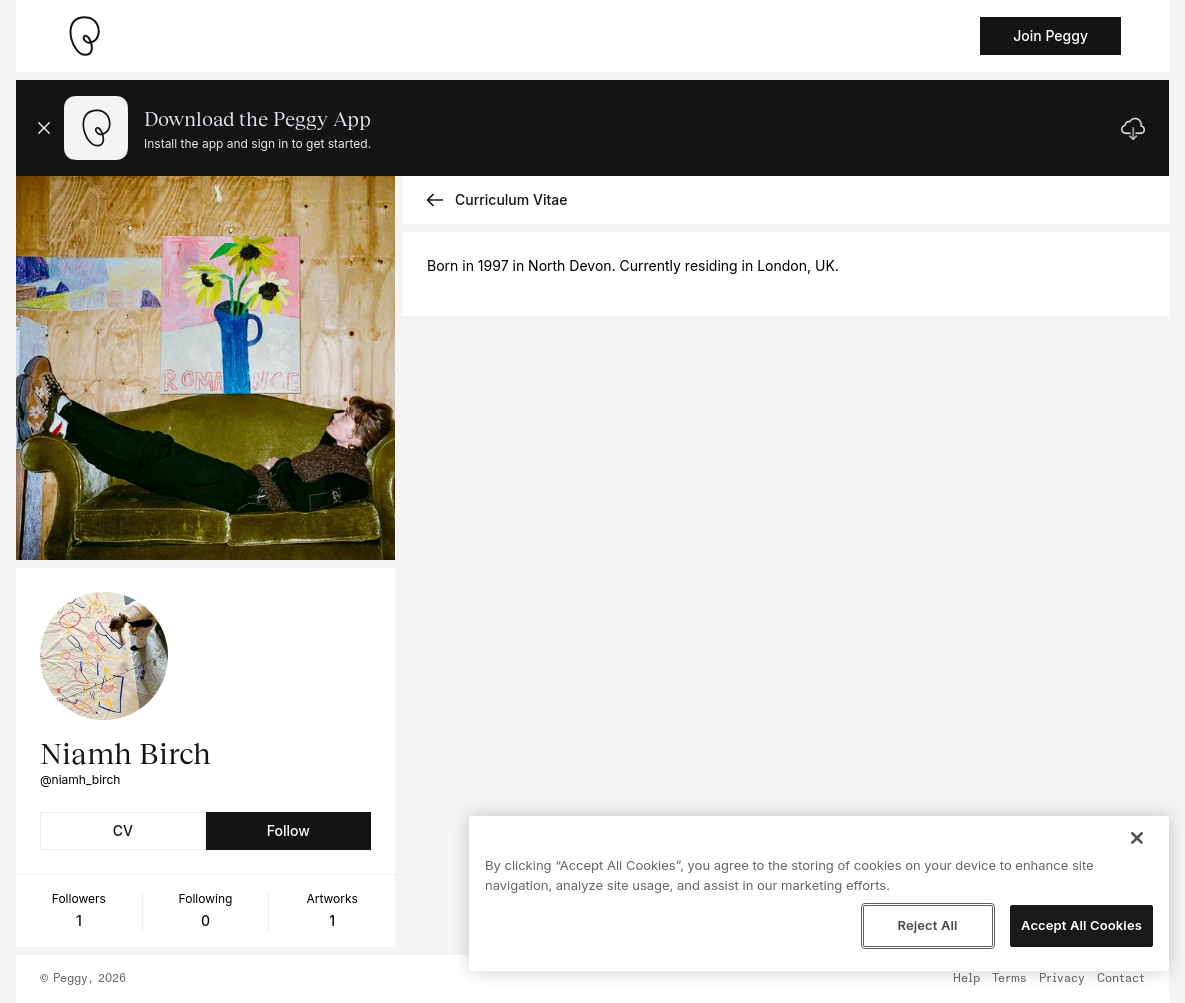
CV (123, 830)
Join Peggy (1050, 35)
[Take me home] (84, 36)
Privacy (1062, 979)
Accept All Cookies (1081, 925)
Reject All (927, 925)
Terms (1009, 979)
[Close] (1137, 838)
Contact (1121, 979)
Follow (288, 830)
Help (966, 979)
